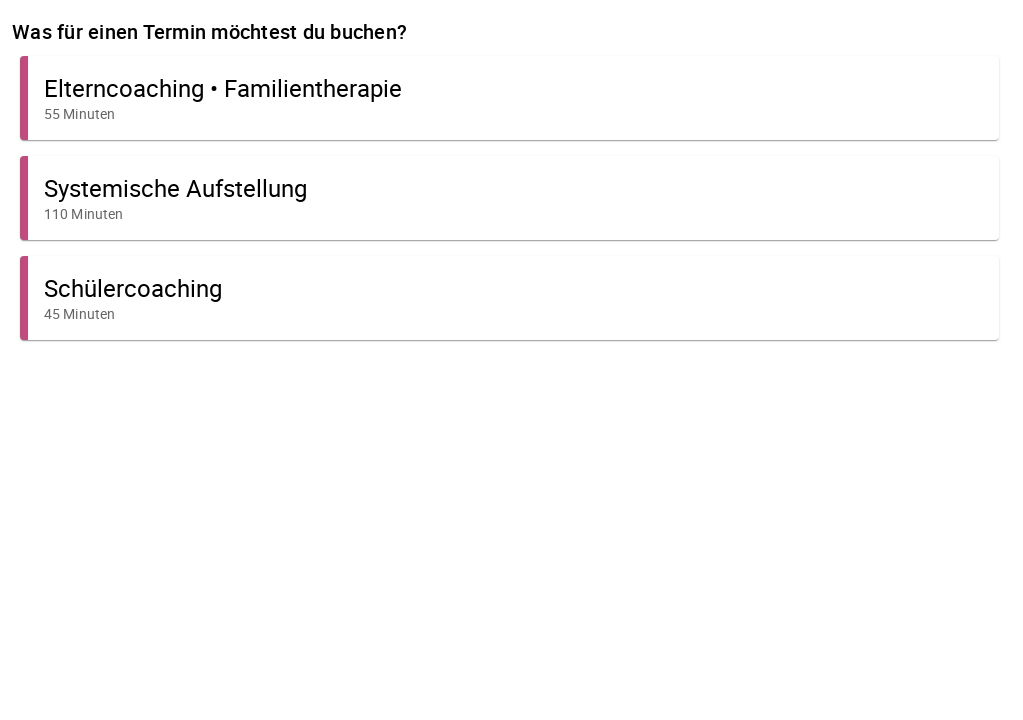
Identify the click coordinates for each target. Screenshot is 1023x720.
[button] (509, 98)
